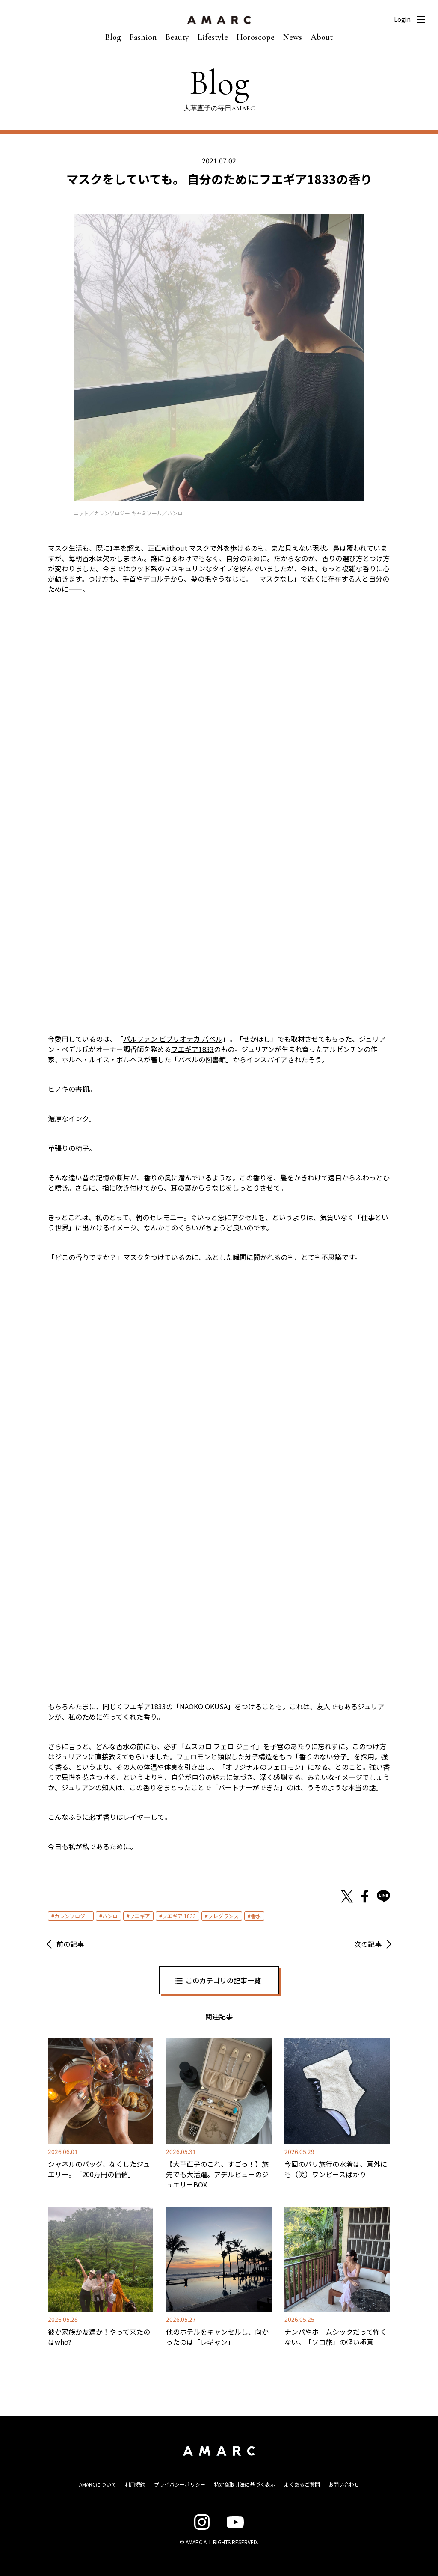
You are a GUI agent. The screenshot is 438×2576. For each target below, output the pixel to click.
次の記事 (368, 1944)
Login (402, 19)
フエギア (140, 1915)
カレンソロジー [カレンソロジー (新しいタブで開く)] (112, 513)
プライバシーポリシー (179, 2484)
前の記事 (70, 1944)
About (322, 37)
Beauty (177, 37)
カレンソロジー (72, 1915)
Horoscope (256, 37)
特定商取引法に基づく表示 (244, 2484)
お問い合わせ (343, 2484)
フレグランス (223, 1915)
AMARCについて (97, 2484)
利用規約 (135, 2484)
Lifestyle (213, 37)
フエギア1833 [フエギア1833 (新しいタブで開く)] (192, 1049)
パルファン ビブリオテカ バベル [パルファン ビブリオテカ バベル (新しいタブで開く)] (172, 1039)
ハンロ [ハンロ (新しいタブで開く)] (175, 513)
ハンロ (110, 1915)
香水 (256, 1915)
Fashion (143, 37)
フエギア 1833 (179, 1915)
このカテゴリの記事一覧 (223, 1980)
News (292, 37)
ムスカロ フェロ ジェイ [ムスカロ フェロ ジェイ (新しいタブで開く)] (220, 1746)
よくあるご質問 (302, 2484)
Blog (113, 37)
